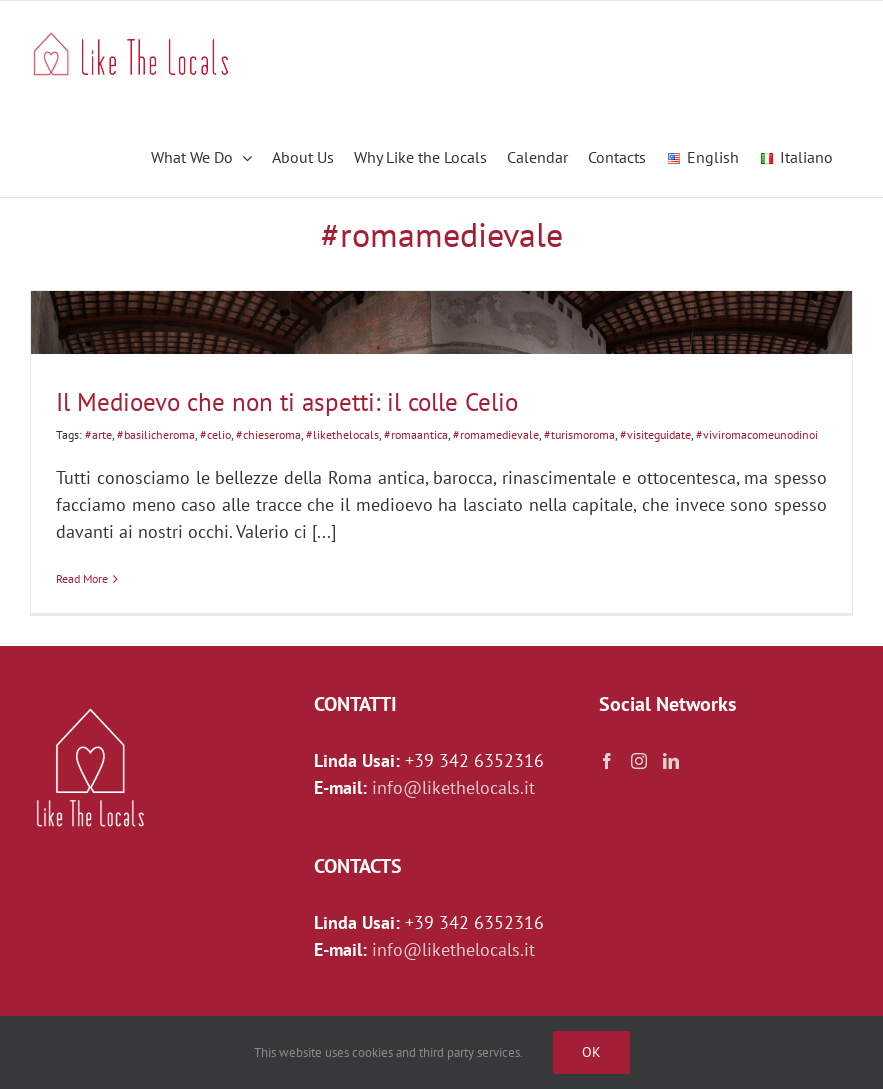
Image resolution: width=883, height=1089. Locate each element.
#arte (98, 434)
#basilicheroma (156, 434)
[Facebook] (607, 761)
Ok (591, 1052)
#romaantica (416, 434)
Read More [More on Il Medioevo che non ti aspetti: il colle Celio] (82, 578)
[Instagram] (639, 761)
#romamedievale (496, 434)
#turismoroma (579, 434)
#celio (215, 434)
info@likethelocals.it (453, 787)
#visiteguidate (655, 434)
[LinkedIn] (671, 761)
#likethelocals (342, 434)
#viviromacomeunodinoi (757, 434)
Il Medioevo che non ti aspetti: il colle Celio (287, 402)
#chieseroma (268, 434)
